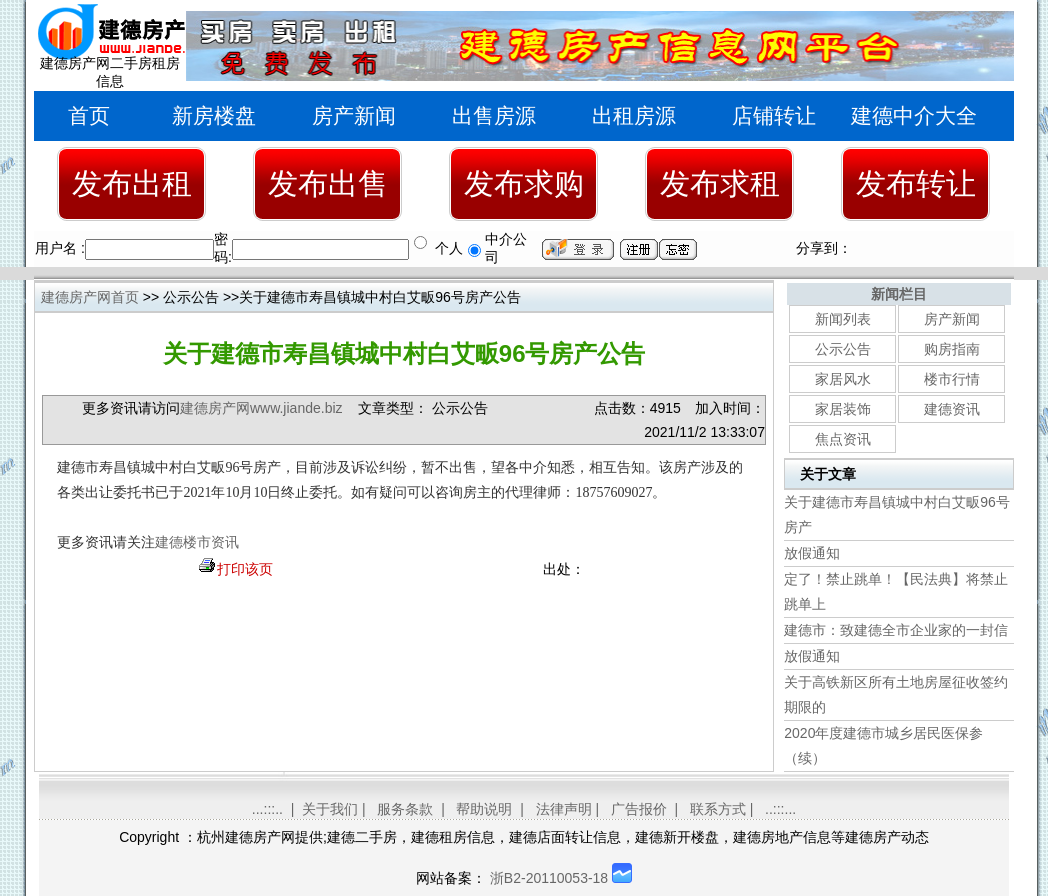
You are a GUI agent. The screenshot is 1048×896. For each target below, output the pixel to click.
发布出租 (132, 183)
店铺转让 (774, 115)
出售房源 (494, 115)
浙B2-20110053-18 (549, 878)
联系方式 (718, 809)
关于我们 (330, 809)
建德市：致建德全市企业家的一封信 (896, 630)
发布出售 (328, 183)
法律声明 (564, 809)
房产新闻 (354, 115)
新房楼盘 (214, 115)
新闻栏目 (899, 294)
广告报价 (639, 809)
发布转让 (916, 183)
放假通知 (812, 553)
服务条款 (405, 809)
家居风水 (843, 379)
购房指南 (952, 349)
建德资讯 (952, 409)
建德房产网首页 (90, 297)
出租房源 (634, 115)
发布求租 (720, 183)
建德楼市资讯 (197, 542)
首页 (89, 115)
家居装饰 (843, 409)
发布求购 (524, 183)
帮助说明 (484, 809)
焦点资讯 (843, 439)
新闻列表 (843, 319)
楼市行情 (952, 379)
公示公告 (843, 349)
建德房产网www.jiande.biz (261, 408)
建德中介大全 (914, 115)
